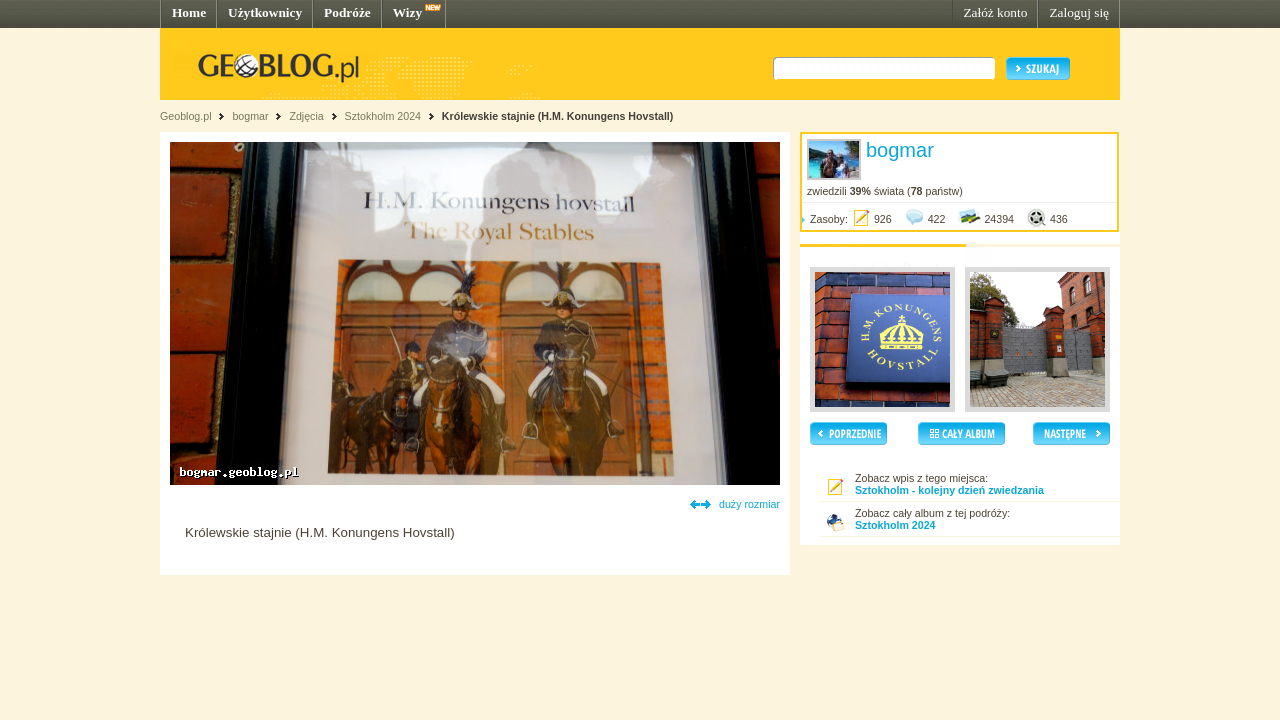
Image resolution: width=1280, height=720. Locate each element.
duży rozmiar (749, 504)
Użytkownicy (265, 12)
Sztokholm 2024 (384, 116)
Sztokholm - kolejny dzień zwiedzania (949, 490)
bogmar (250, 116)
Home (189, 12)
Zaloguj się (1079, 12)
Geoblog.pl (186, 116)
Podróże (347, 12)
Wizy (407, 12)
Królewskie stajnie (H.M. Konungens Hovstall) (558, 116)
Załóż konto (995, 12)
